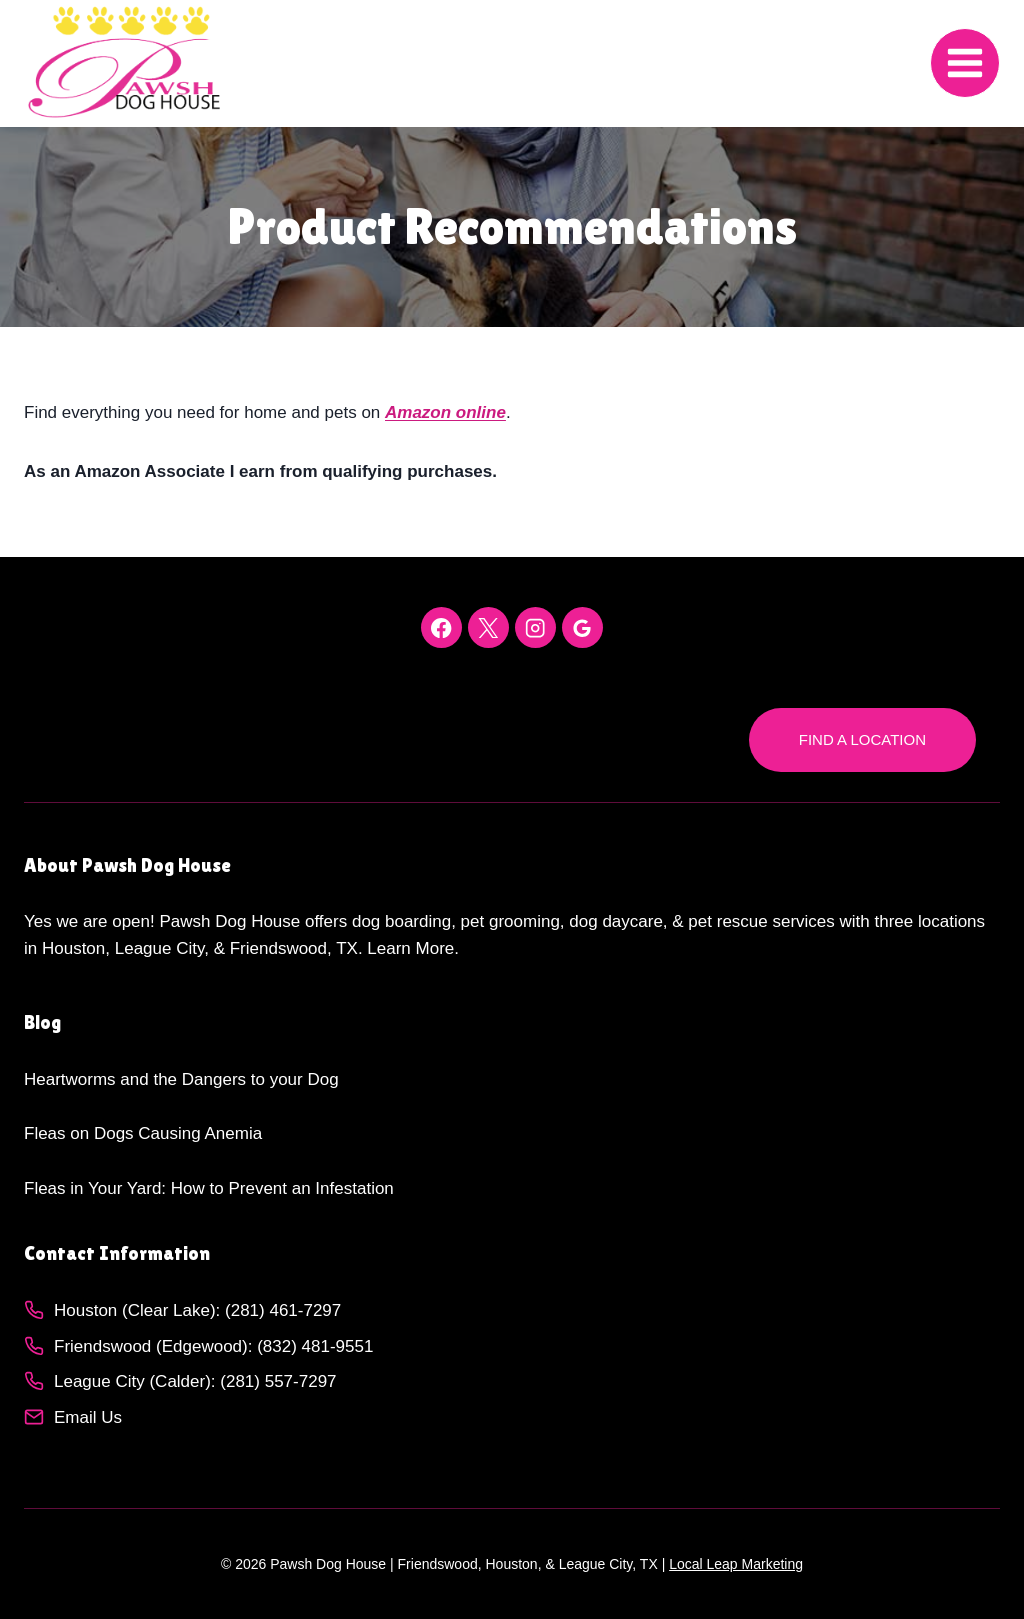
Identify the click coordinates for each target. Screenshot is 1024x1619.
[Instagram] (535, 627)
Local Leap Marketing (736, 1564)
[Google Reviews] (582, 627)
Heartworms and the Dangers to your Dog (181, 1079)
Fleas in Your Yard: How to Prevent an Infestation (209, 1188)
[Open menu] (965, 63)
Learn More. (413, 948)
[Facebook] (441, 627)
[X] (488, 627)
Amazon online (445, 412)
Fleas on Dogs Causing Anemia (143, 1133)
